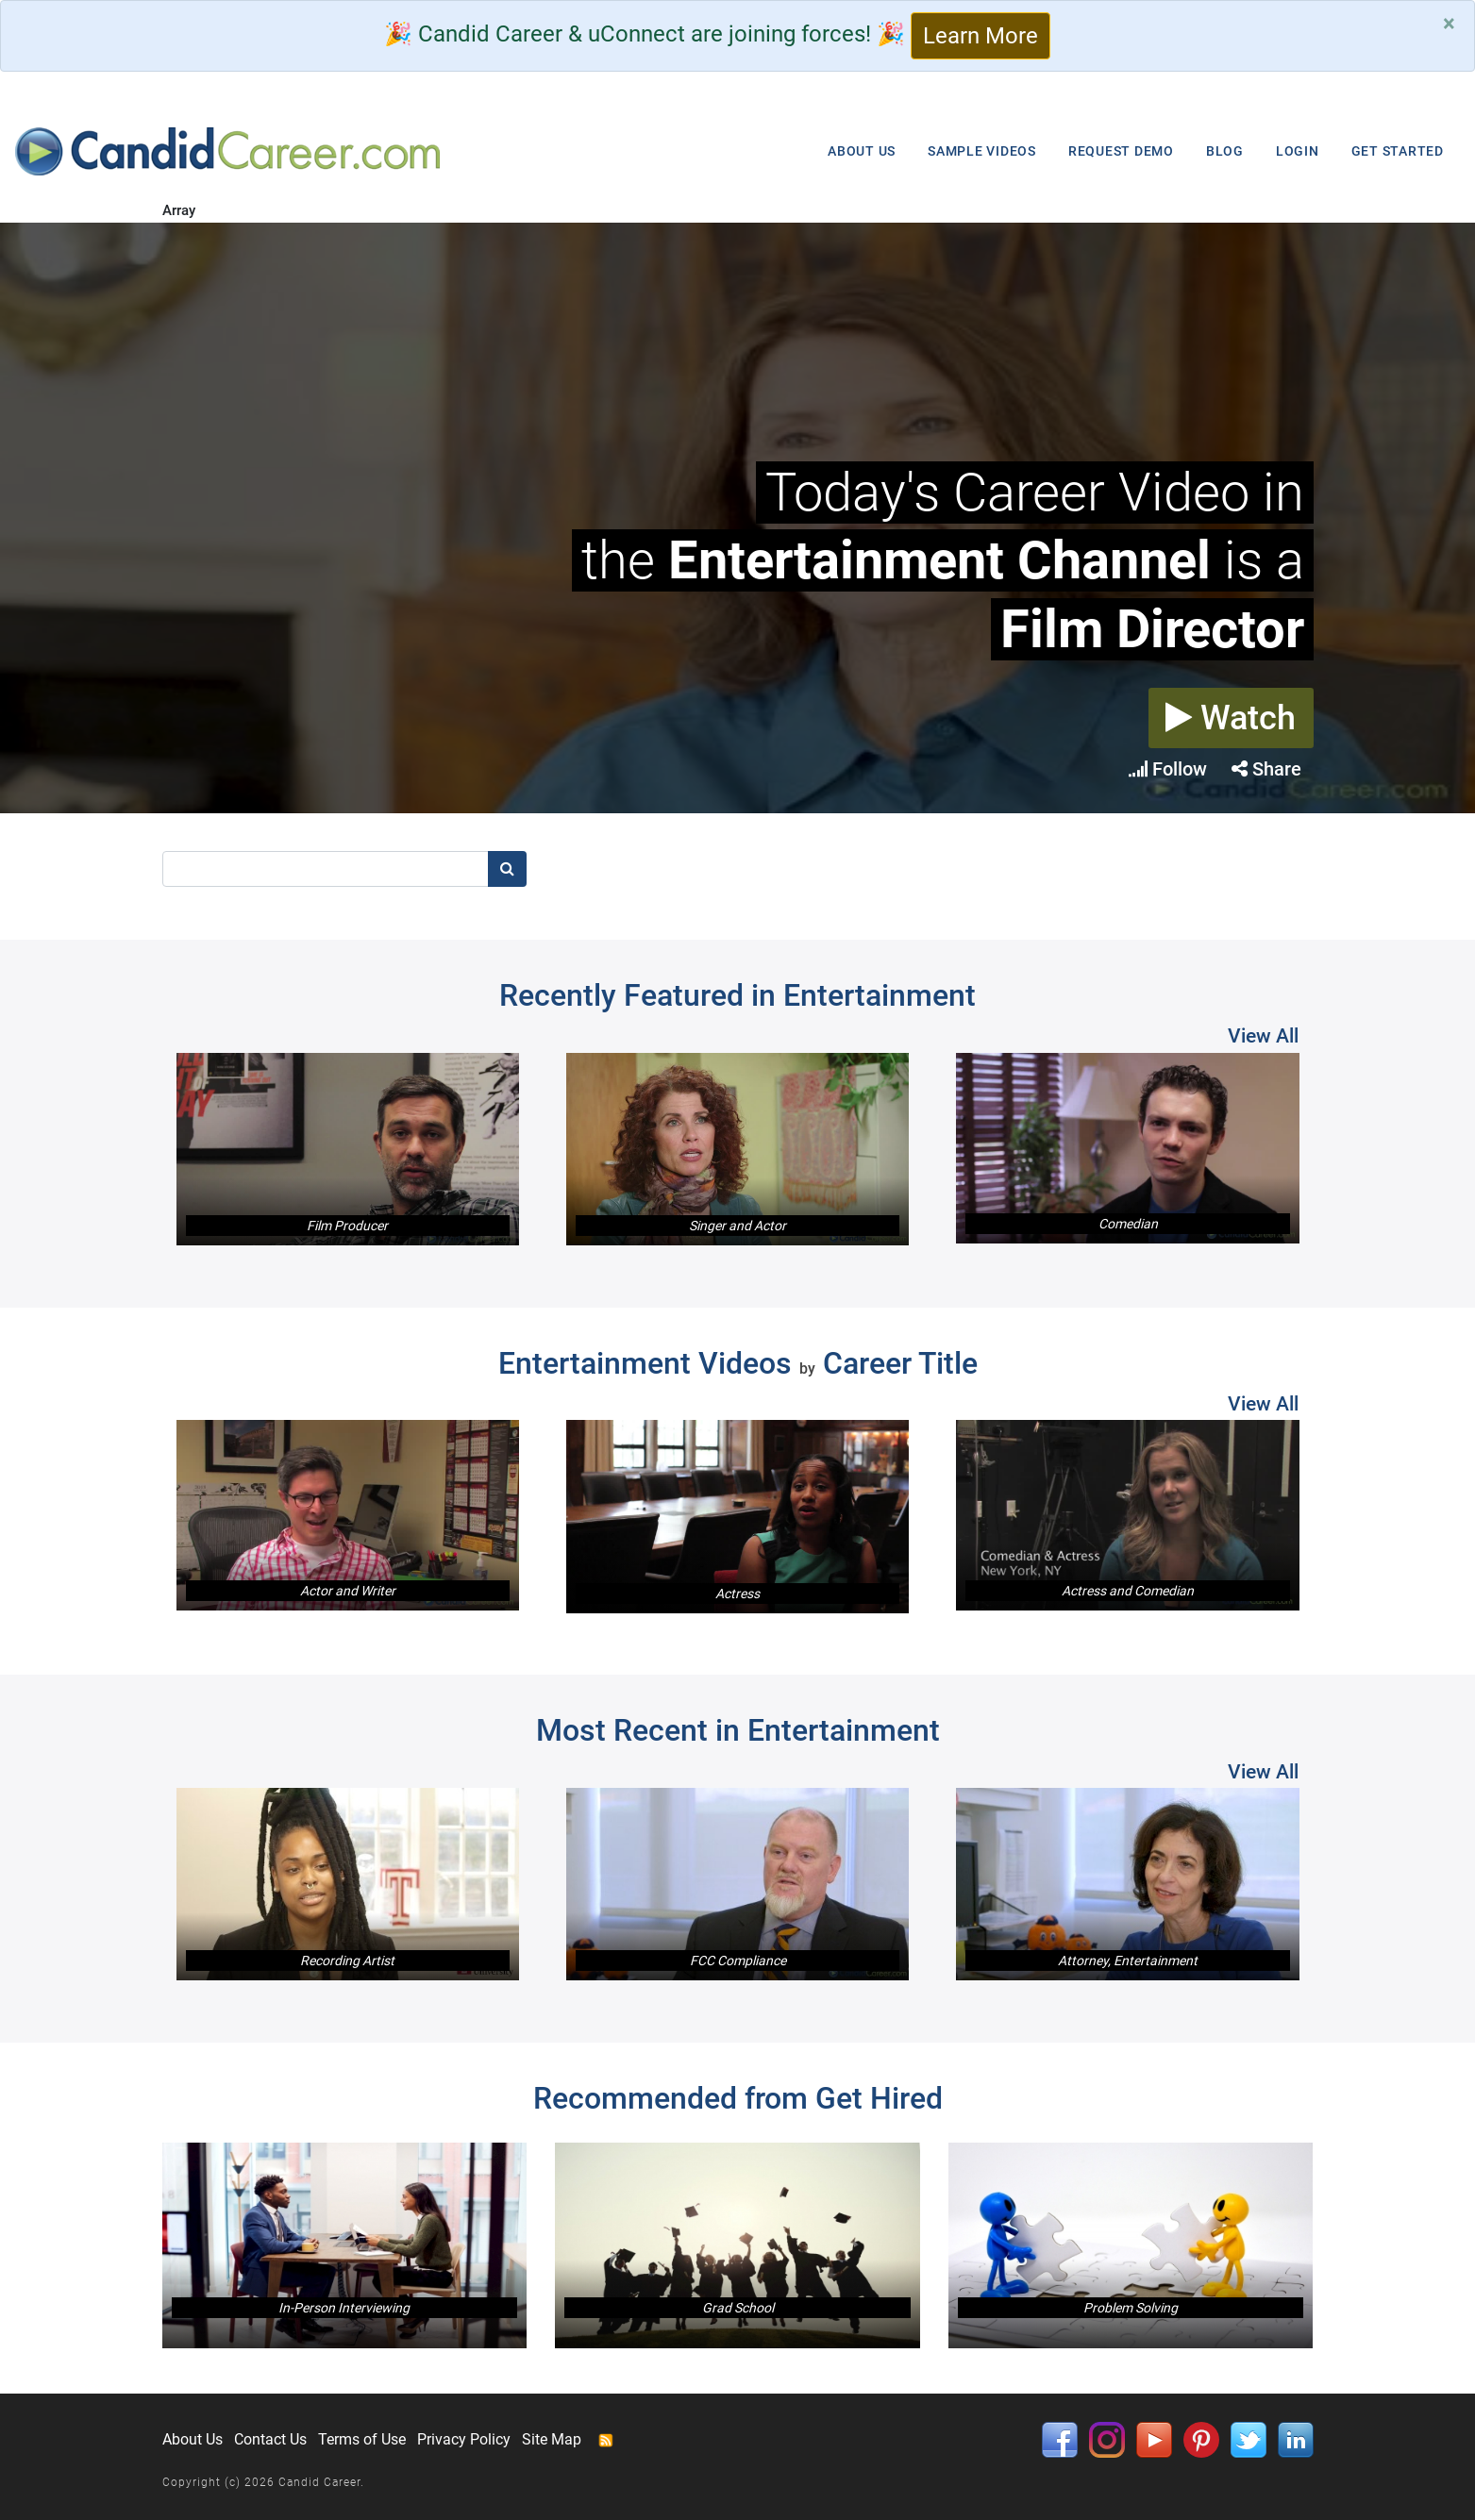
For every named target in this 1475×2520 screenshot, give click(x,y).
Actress (737, 1593)
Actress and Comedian (1128, 1590)
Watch (1230, 718)
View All (1263, 1036)
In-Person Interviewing (344, 2307)
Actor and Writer (347, 1590)
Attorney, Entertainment (1128, 1960)
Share (1266, 769)
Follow (1168, 769)
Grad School (738, 2307)
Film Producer (347, 1225)
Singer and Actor (737, 1225)
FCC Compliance (738, 1960)
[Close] (1449, 23)
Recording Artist (347, 1960)
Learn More (980, 36)
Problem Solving (1130, 2307)
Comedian (1128, 1223)
